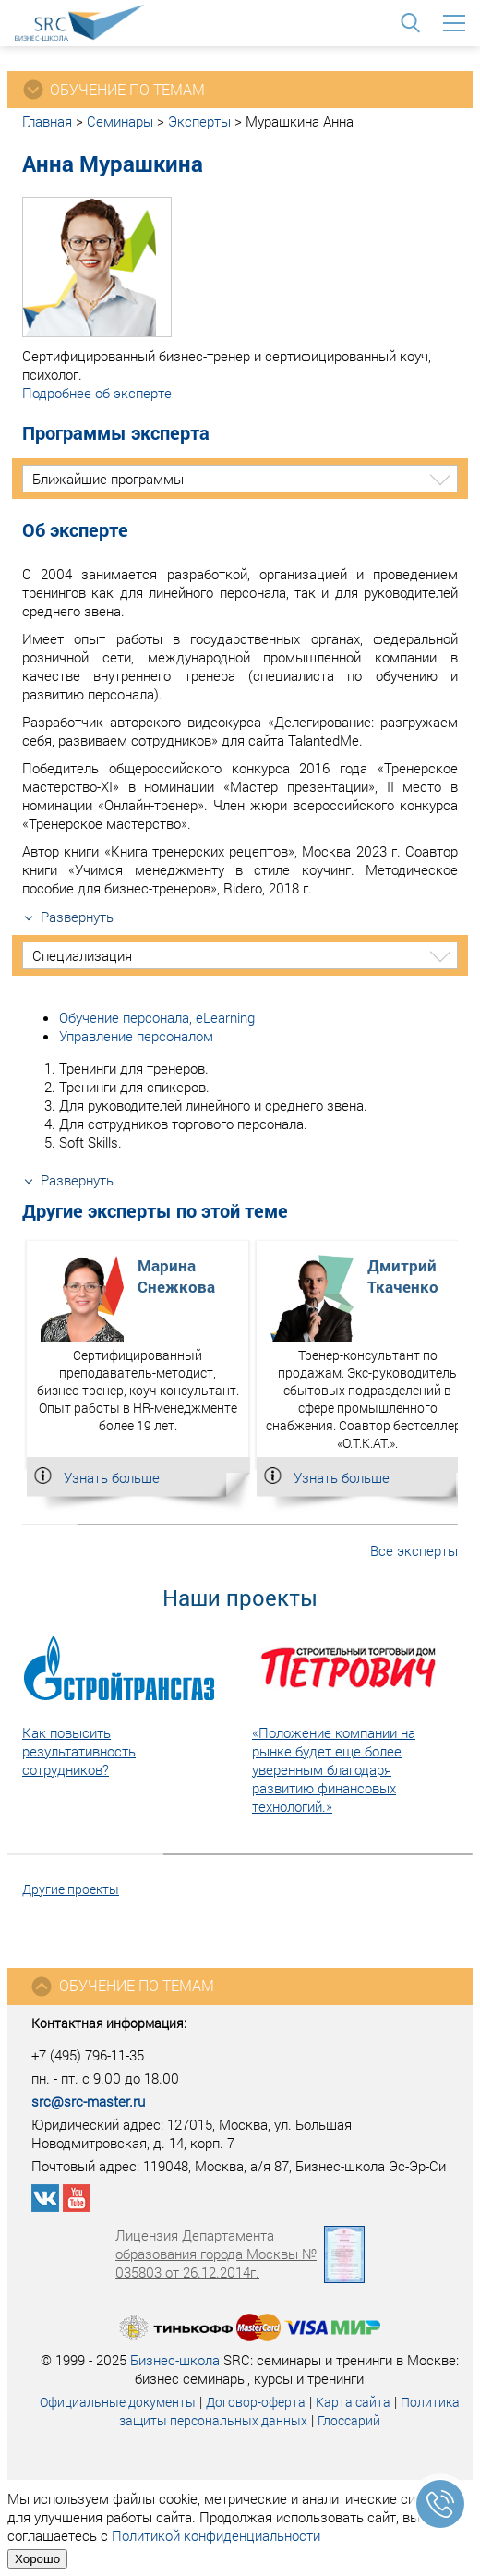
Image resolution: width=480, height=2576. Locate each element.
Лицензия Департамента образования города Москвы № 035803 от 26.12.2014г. (240, 2253)
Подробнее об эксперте (97, 392)
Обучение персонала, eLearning (157, 1017)
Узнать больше (112, 1477)
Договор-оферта (256, 2402)
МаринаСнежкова (176, 1276)
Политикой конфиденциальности (216, 2535)
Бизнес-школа (175, 2360)
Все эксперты (414, 1550)
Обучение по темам (122, 1986)
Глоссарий (349, 2420)
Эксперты (199, 121)
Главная (47, 121)
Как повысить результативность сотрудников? (79, 1751)
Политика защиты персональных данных (289, 2411)
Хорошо (37, 2559)
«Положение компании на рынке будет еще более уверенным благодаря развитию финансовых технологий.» (333, 1769)
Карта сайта (353, 2402)
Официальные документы (118, 2402)
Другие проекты (70, 1889)
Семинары (120, 121)
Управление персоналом (136, 1036)
